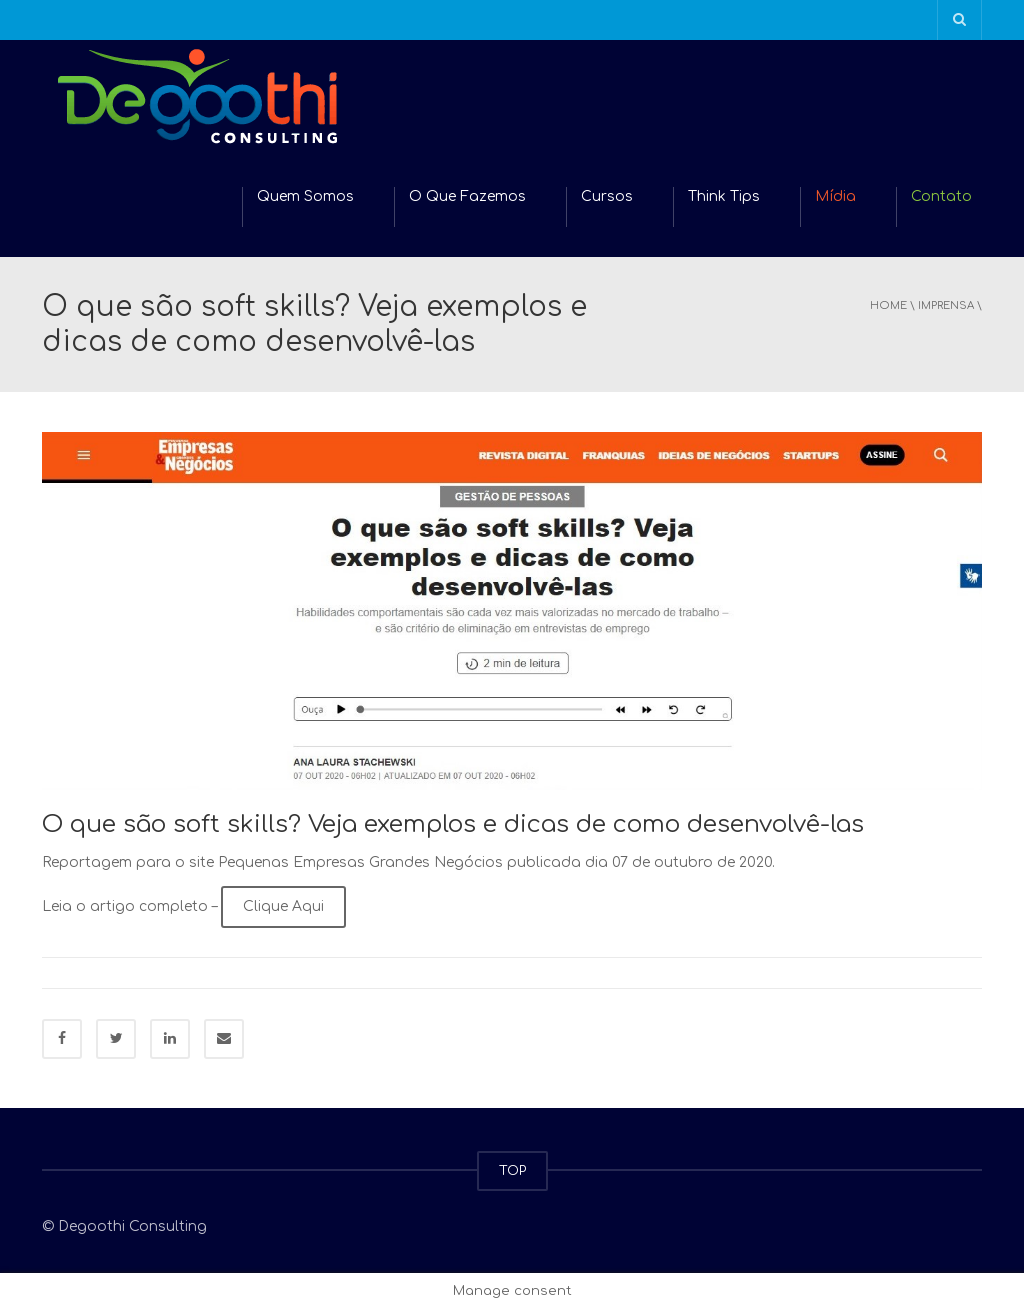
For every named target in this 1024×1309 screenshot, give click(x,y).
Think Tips (724, 196)
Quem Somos (305, 196)
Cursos (607, 196)
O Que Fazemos (467, 196)
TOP (512, 1171)
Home (888, 305)
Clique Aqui (283, 906)
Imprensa (946, 305)
